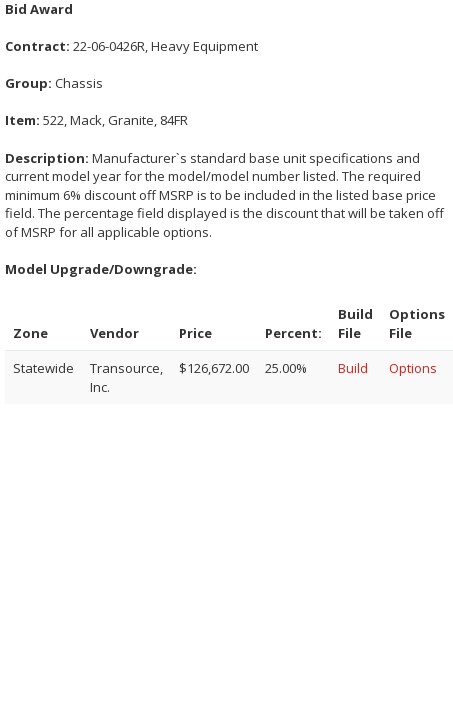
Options (413, 368)
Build (353, 368)
